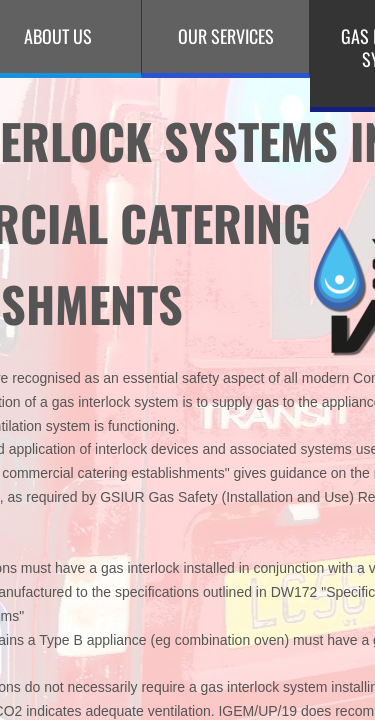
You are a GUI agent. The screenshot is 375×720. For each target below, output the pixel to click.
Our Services (226, 36)
